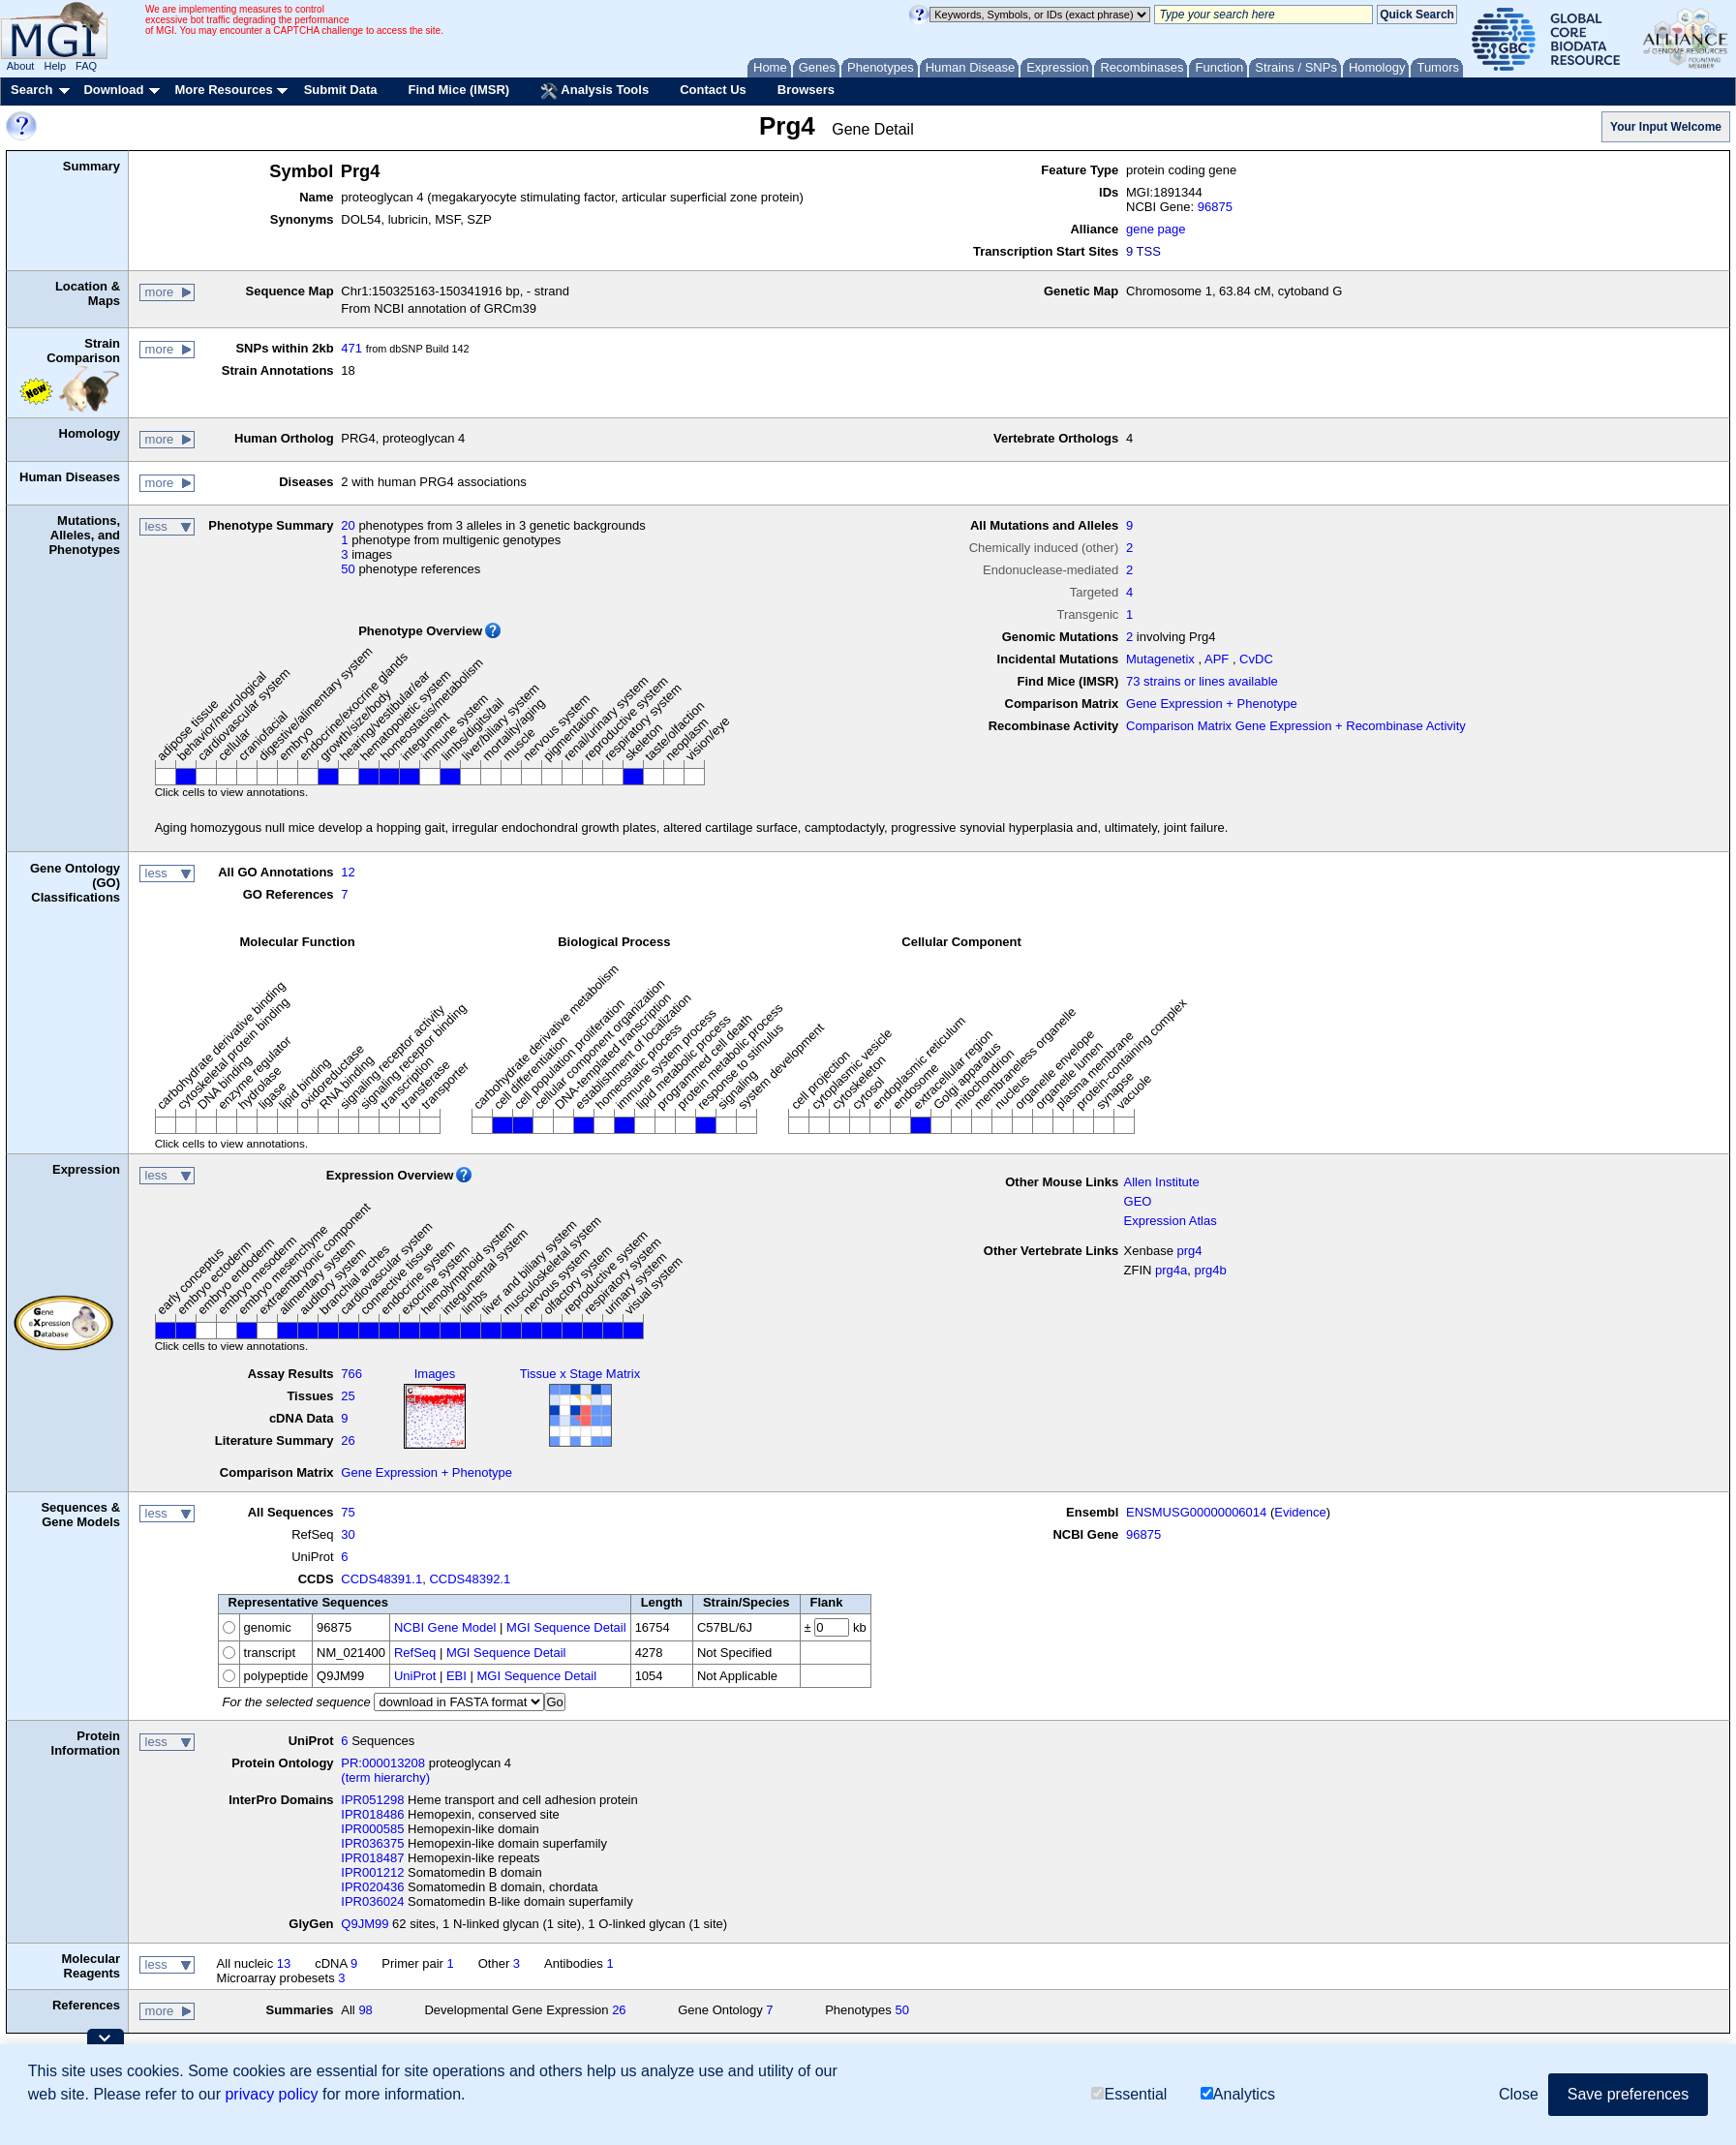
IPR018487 (372, 1858)
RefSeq (415, 1652)
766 (351, 1373)
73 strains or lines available (1202, 681)
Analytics (1238, 2094)
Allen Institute (1162, 1182)
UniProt (415, 1676)
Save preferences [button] (1628, 2094)
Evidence (1299, 1512)
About (21, 66)
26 (347, 1440)
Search (31, 89)
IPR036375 (372, 1843)
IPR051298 (372, 1800)
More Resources (223, 89)
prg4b (1211, 1270)
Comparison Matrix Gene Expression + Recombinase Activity (1296, 726)
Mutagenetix (1160, 659)
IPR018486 (372, 1814)
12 (347, 872)
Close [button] (1518, 2094)
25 (347, 1396)
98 (365, 2010)
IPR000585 (372, 1829)
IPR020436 (372, 1887)
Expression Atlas (1170, 1220)
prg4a (1171, 1270)
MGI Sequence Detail (566, 1627)
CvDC (1256, 659)
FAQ (86, 66)
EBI (456, 1676)
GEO (1138, 1201)
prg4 (1190, 1250)
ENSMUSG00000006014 (1196, 1512)
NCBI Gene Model (445, 1627)
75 (347, 1512)
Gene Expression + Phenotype (1211, 703)
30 (347, 1534)
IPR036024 (372, 1901)
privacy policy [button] (271, 2094)
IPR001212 (372, 1872)
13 (283, 1963)
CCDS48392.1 (469, 1579)
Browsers (806, 89)
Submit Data (341, 89)
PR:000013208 (383, 1763)
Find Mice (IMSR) (458, 89)
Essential (1129, 2094)
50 (347, 569)
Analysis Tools (594, 91)
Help (55, 66)
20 (347, 525)
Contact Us (713, 89)
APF (1216, 659)
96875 (1215, 206)
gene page (1155, 229)
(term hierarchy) (385, 1777)
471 (351, 348)
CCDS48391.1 (381, 1579)
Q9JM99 (364, 1923)
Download (113, 89)
